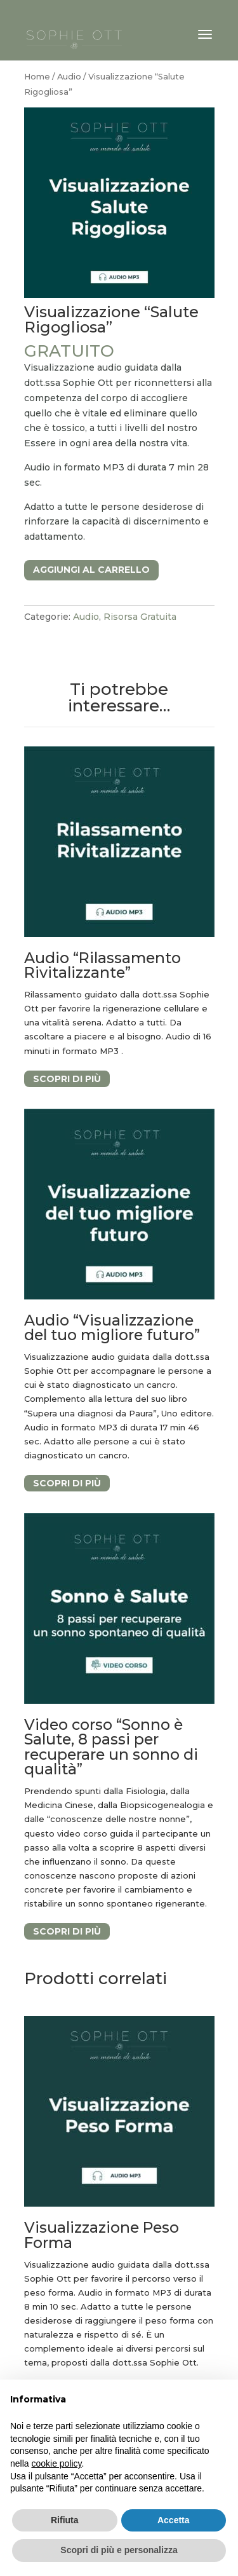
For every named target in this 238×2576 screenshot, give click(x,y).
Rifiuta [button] (65, 2520)
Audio (69, 76)
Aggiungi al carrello (91, 569)
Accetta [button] (173, 2520)
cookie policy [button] (56, 2463)
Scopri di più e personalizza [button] (118, 2550)
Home (37, 76)
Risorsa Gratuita (139, 616)
